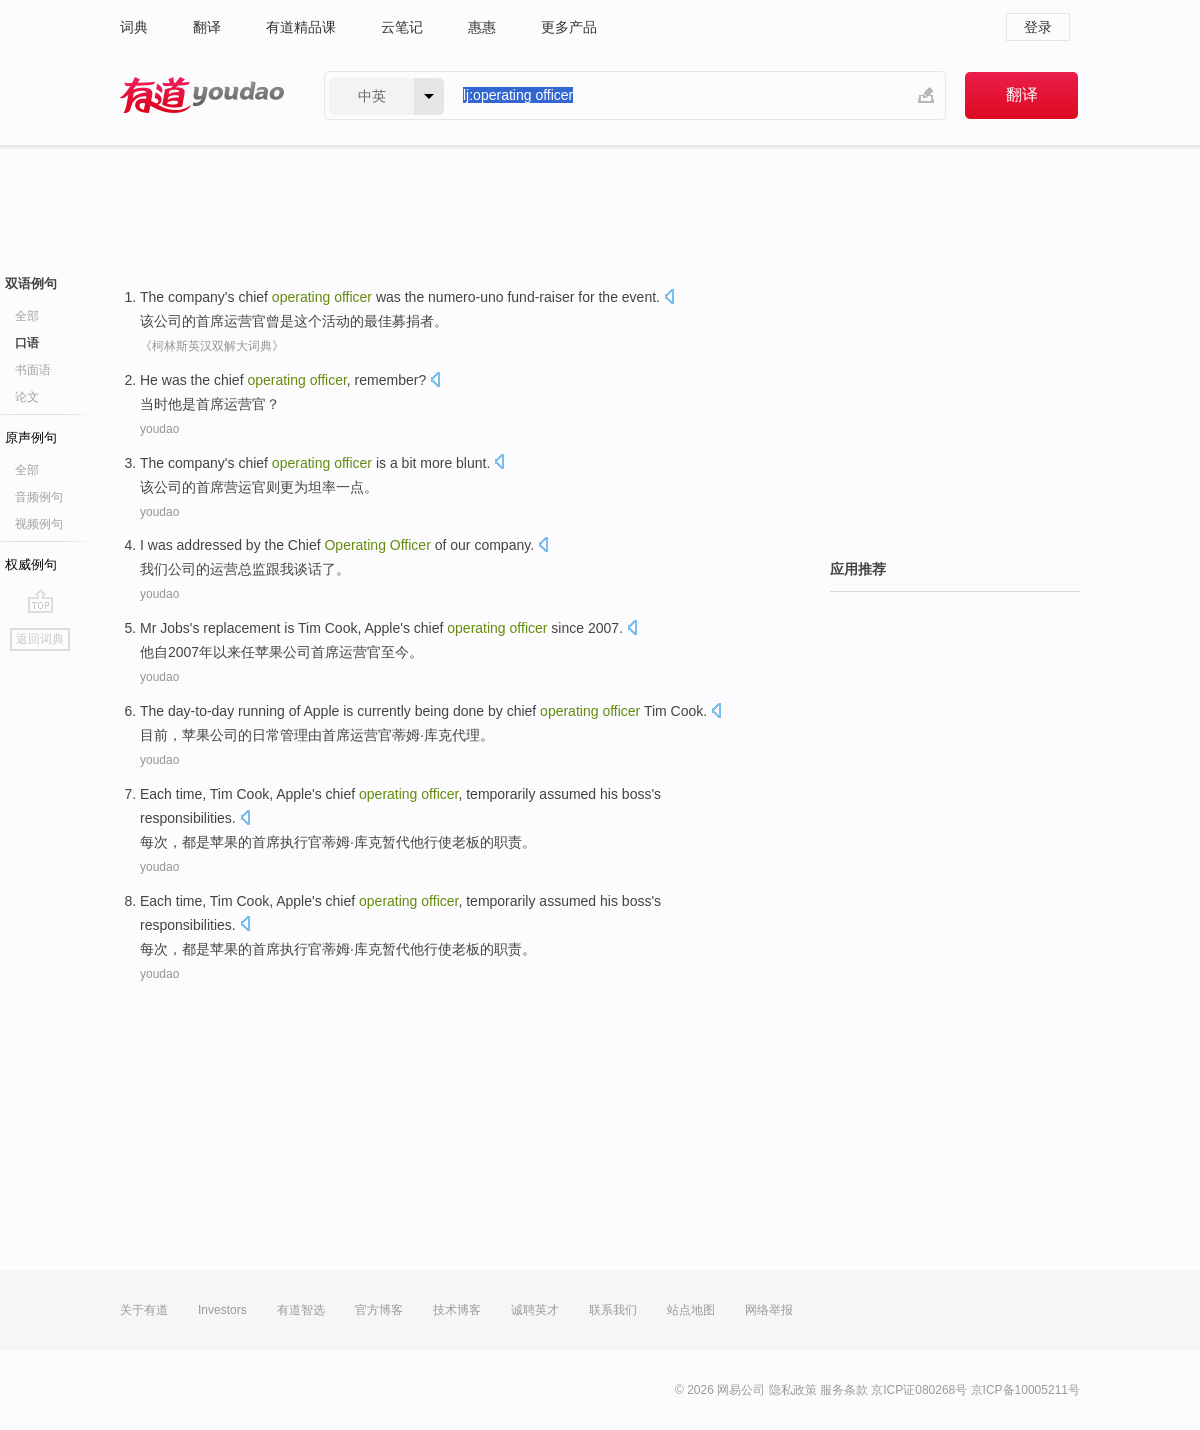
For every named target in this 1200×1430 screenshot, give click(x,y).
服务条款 (844, 1390)
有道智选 (301, 1310)
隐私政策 (793, 1390)
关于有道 (144, 1310)
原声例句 (31, 437)
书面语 (33, 370)
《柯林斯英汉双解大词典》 (212, 346)
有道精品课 (301, 27)
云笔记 (402, 27)
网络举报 (769, 1310)
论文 (27, 397)
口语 (27, 343)
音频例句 (39, 497)
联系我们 (613, 1310)
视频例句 (39, 524)
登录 (1038, 27)
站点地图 (691, 1310)
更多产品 (569, 27)
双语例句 (31, 283)
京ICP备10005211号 (1025, 1390)
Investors (222, 1310)
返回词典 (40, 639)
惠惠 (482, 27)
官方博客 (379, 1310)
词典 (134, 27)
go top (40, 601)
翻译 (207, 27)
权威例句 (31, 564)
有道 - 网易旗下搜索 (202, 95)
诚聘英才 (535, 1310)
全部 (27, 316)
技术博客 (457, 1310)
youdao (159, 429)
